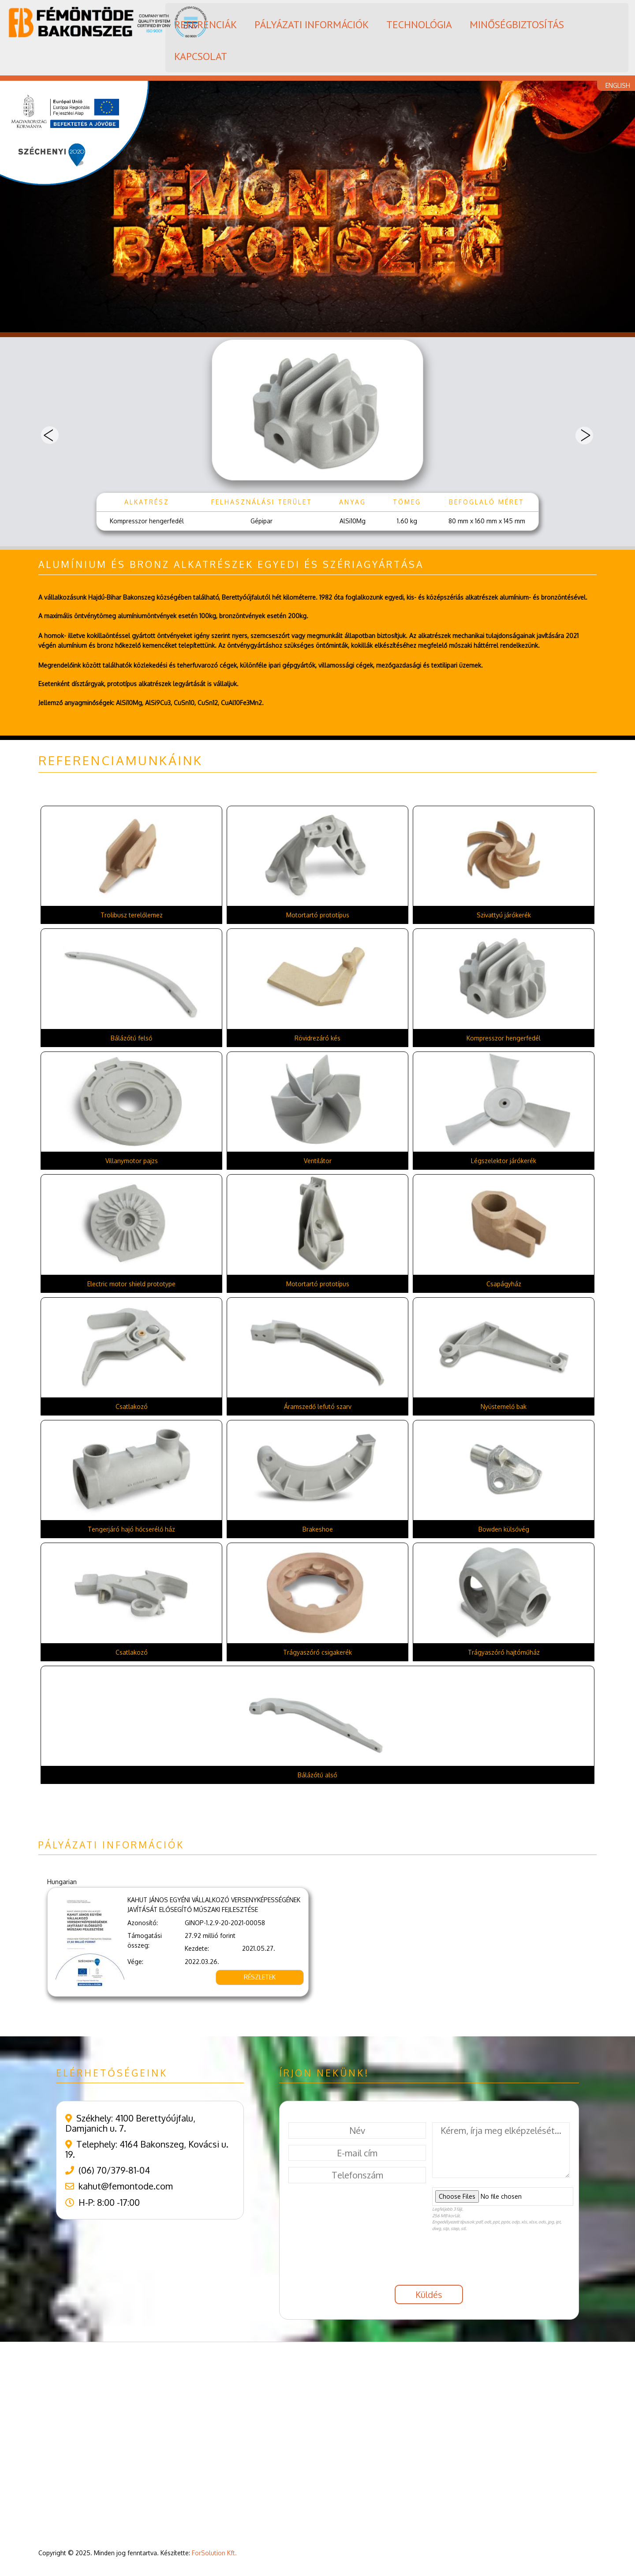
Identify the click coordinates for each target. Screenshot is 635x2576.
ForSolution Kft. (214, 2553)
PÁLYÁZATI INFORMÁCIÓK (311, 24)
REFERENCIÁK (205, 24)
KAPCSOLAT (200, 56)
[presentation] (355, 2261)
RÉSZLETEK (260, 1976)
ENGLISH (617, 85)
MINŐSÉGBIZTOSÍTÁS (517, 24)
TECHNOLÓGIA (419, 24)
